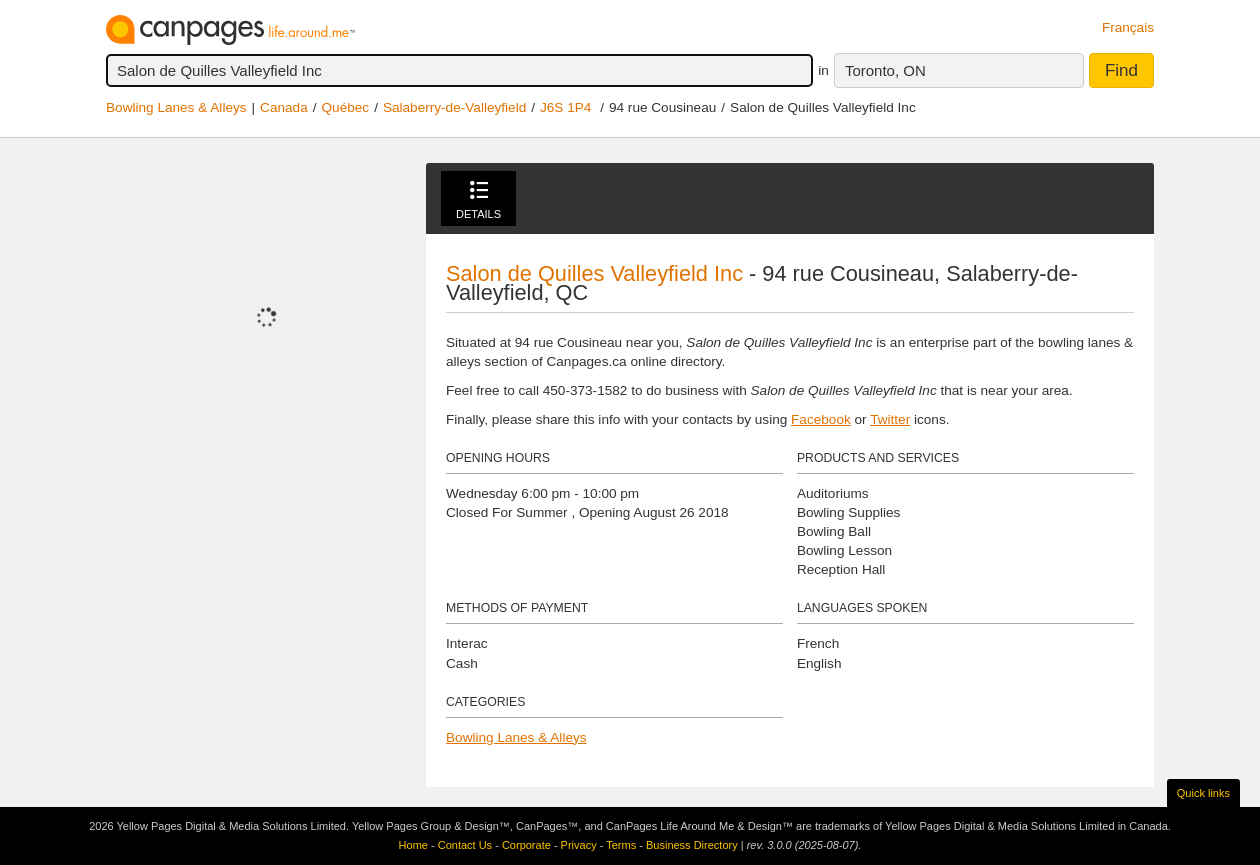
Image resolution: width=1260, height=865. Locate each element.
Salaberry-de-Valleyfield (454, 107)
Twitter (890, 419)
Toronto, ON (885, 70)
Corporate (526, 845)
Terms (621, 845)
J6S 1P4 (565, 107)
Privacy (579, 845)
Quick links (1203, 793)
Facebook (821, 419)
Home (413, 845)
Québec (346, 107)
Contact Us (465, 845)
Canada (284, 107)
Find (1121, 70)
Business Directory (692, 845)
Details (478, 200)
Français (1128, 27)
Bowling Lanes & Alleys (176, 107)
